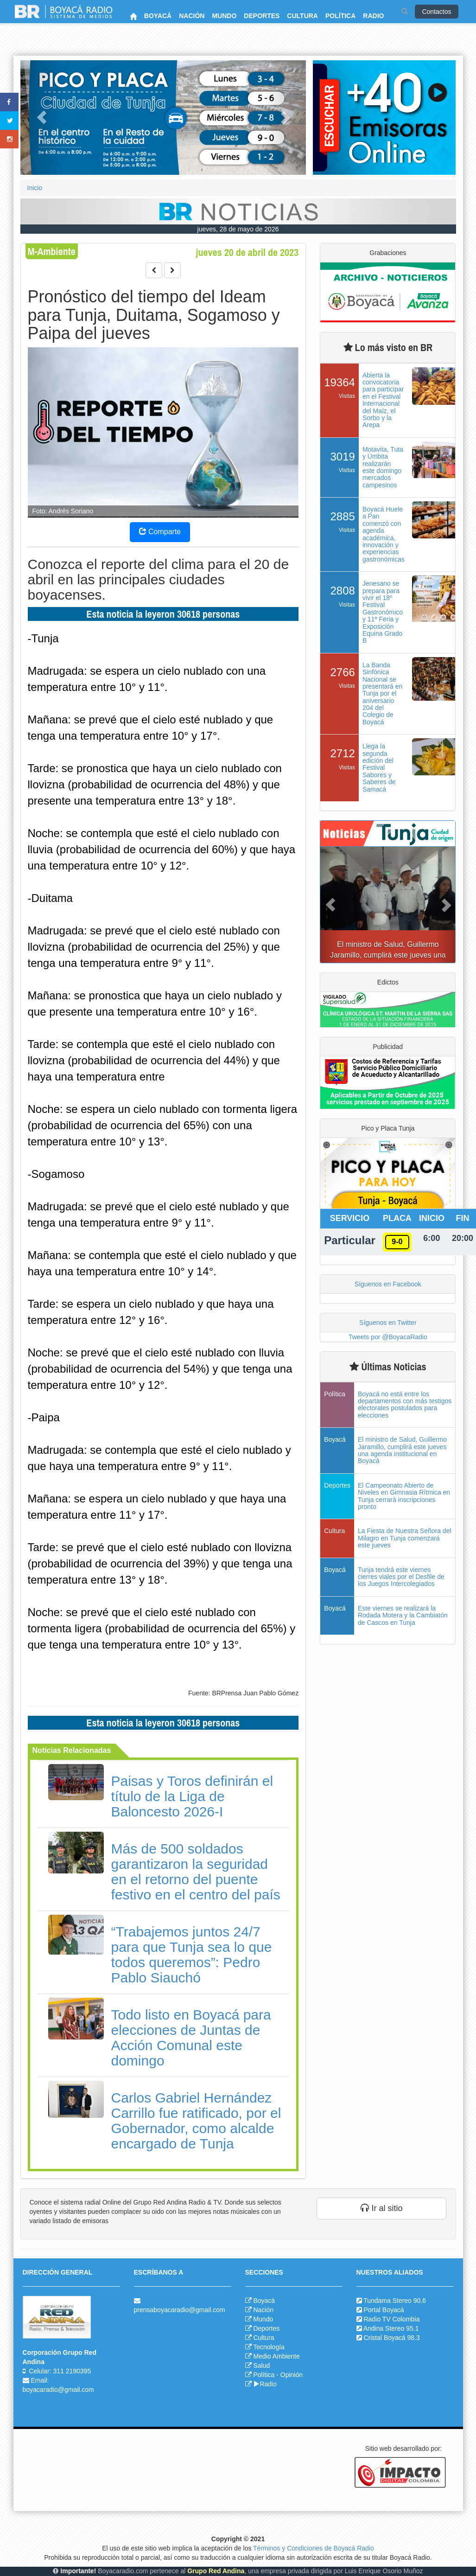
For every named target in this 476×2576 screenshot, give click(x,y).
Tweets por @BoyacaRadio (388, 1337)
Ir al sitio (381, 2208)
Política (263, 2374)
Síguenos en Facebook (388, 1284)
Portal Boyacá (383, 2310)
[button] (41, 117)
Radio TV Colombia (391, 2319)
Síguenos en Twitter (387, 1322)
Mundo (263, 2319)
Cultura (263, 2337)
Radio (265, 2384)
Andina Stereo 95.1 (391, 2328)
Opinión (291, 2374)
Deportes (266, 2328)
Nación (263, 2310)
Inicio (35, 188)
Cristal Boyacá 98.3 (391, 2337)
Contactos (436, 11)
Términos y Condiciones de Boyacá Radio (313, 2548)
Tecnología (269, 2347)
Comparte (160, 532)
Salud (261, 2365)
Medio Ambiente (276, 2356)
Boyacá (264, 2300)
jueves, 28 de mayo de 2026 (238, 229)
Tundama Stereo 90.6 (394, 2300)
